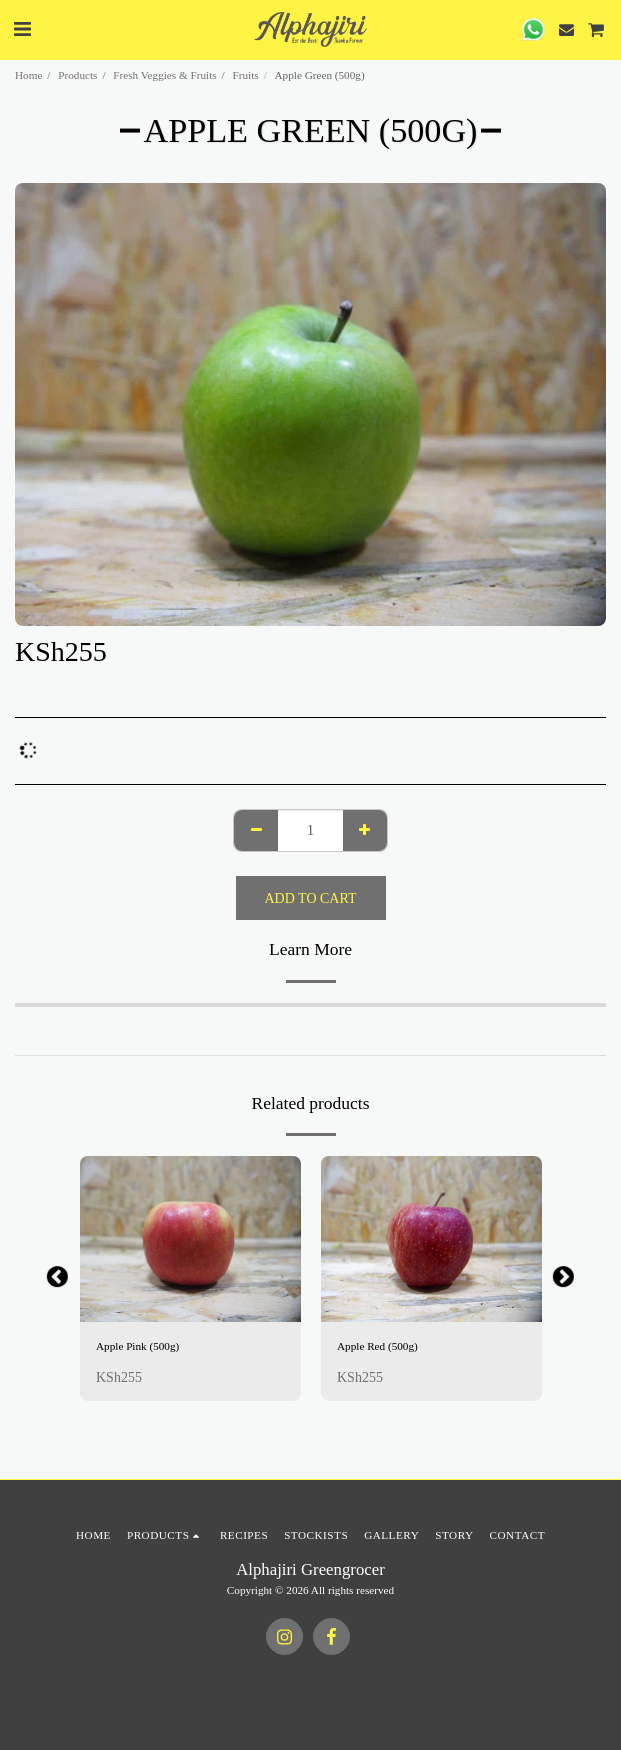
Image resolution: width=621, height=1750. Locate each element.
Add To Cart (311, 898)
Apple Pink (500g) (137, 1346)
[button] (22, 29)
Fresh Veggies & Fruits (164, 75)
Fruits (246, 75)
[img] (190, 1239)
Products (77, 75)
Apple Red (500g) (377, 1346)
